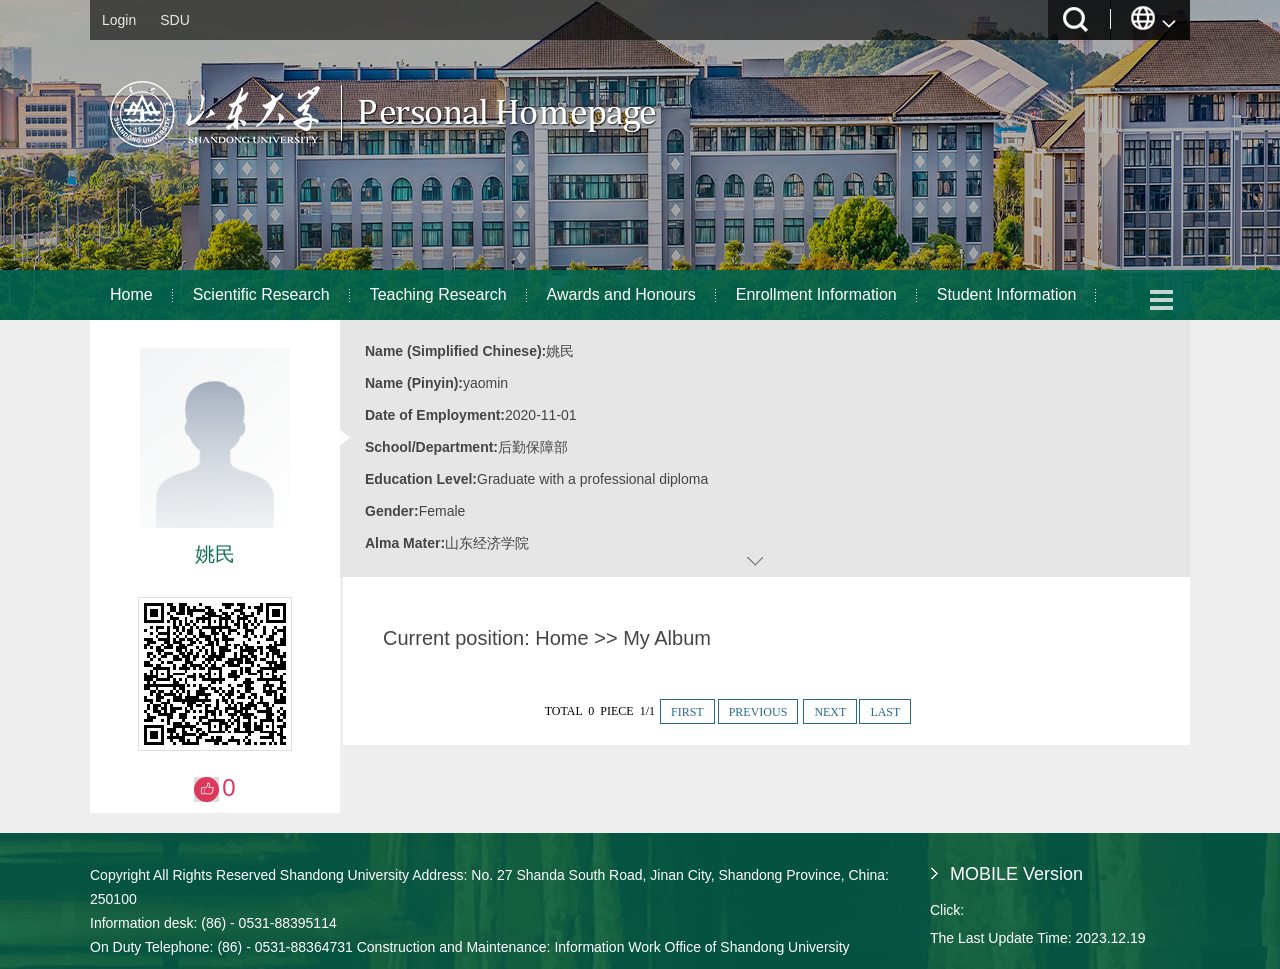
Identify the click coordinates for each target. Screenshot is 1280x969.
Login (119, 20)
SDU (175, 20)
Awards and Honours (621, 294)
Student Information (1007, 294)
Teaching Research (438, 294)
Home (131, 294)
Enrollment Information (816, 294)
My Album (667, 638)
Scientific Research (261, 294)
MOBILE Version (1016, 874)
